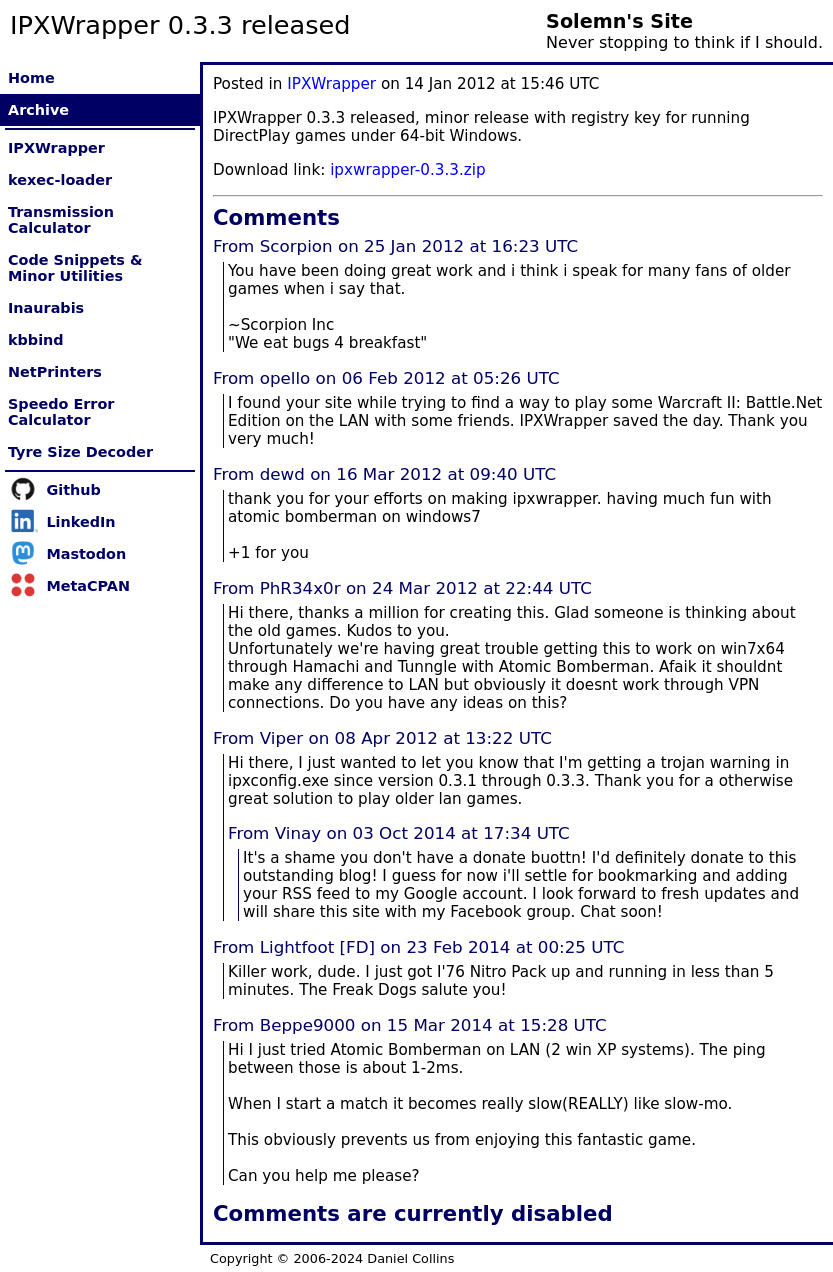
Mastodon (86, 554)
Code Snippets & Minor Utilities (75, 268)
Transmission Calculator (61, 220)
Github (73, 490)
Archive (38, 110)
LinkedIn (80, 522)
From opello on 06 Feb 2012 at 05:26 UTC (386, 378)
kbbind (36, 340)
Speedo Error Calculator (61, 412)
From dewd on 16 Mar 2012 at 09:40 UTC (384, 474)
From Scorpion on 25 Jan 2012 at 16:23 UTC (395, 246)
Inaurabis (46, 308)
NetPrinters (55, 372)
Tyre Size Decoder (80, 452)
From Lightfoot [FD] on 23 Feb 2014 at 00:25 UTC (418, 947)
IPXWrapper (56, 148)
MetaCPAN (88, 586)
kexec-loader (60, 180)
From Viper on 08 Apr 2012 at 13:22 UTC (382, 738)
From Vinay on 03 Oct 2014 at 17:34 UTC (399, 833)
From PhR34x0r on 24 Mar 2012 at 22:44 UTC (402, 588)
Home (31, 78)
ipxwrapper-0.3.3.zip (408, 170)
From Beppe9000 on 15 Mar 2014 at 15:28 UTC (410, 1025)
